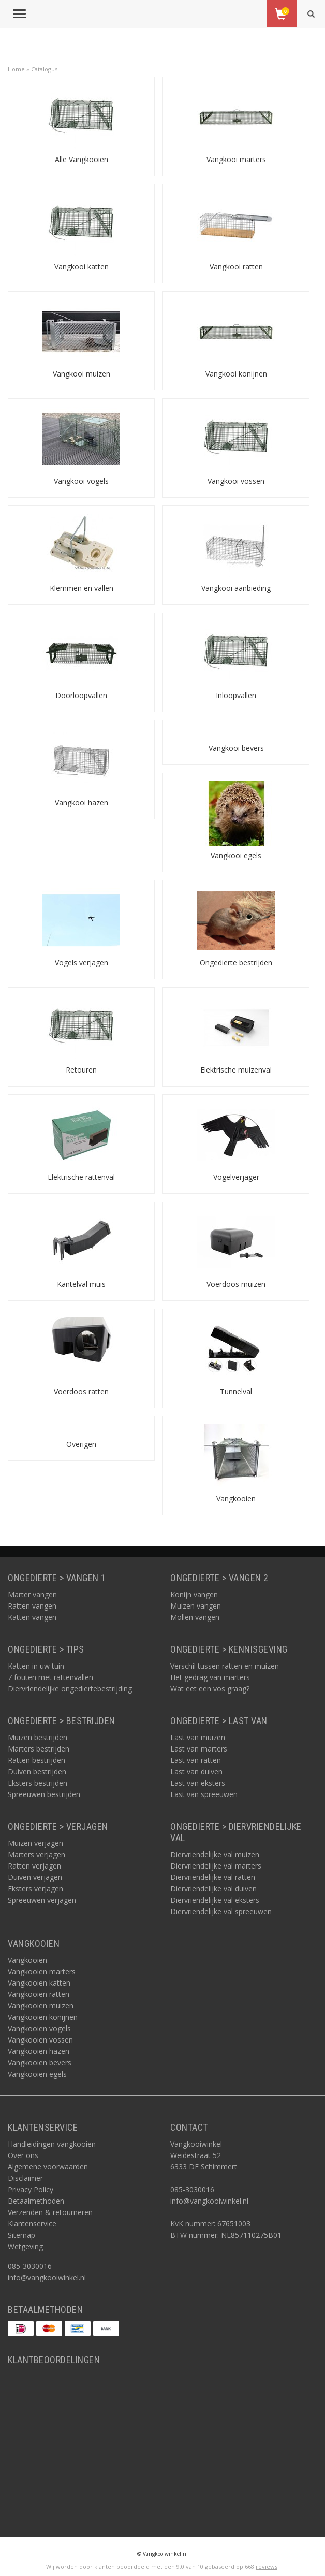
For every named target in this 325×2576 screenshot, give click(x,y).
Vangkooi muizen (81, 374)
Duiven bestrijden (37, 1771)
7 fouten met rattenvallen (50, 1677)
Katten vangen (32, 1617)
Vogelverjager (236, 1177)
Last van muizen (197, 1737)
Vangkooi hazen (81, 802)
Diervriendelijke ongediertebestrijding (70, 1689)
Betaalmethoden (36, 2201)
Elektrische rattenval (81, 1177)
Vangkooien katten (39, 1983)
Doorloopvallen (81, 695)
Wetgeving (25, 2246)
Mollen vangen (194, 1617)
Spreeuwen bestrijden (44, 1794)
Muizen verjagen (35, 1843)
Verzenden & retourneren (50, 2212)
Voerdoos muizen (235, 1284)
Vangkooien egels (37, 2074)
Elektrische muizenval (236, 1070)
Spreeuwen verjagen (42, 1900)
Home (16, 69)
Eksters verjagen (35, 1888)
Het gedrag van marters (210, 1677)
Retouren (81, 1070)
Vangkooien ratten (38, 1994)
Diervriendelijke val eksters (214, 1900)
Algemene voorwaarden (48, 2167)
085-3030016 (30, 2266)
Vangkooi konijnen (236, 374)
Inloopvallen (236, 695)
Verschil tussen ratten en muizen (224, 1666)
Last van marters (198, 1749)
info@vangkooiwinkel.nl (47, 2277)
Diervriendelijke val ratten (212, 1877)
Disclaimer (25, 2178)
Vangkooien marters (42, 1971)
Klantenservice (32, 2223)
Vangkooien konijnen (43, 2017)
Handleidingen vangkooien (52, 2144)
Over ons (23, 2155)
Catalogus (44, 69)
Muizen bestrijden (37, 1737)
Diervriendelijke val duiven (213, 1888)
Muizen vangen (195, 1606)
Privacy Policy (30, 2189)
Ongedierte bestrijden (236, 962)
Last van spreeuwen (204, 1794)
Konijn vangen (194, 1594)
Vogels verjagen (81, 962)
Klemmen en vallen (81, 588)
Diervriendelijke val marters (215, 1866)
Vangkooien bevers (39, 2062)
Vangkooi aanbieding (236, 588)
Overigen (81, 1444)
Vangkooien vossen (40, 2040)
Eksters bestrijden (37, 1783)
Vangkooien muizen (40, 2005)
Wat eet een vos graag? (209, 1689)
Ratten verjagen (34, 1866)
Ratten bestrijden (36, 1760)
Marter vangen (32, 1594)
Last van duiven (196, 1771)
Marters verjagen (36, 1854)
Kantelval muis (81, 1284)
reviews (266, 2566)
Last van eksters (197, 1783)
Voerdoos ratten (81, 1391)
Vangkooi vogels (81, 481)
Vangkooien (236, 1498)
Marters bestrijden (38, 1749)
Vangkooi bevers (236, 748)
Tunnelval (236, 1391)
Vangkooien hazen (38, 2051)
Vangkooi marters (236, 159)
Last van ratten (195, 1760)
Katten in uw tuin (36, 1666)
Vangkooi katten (81, 266)
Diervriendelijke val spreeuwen (221, 1911)
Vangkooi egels (236, 855)
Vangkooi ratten (236, 266)
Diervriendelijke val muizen (214, 1854)
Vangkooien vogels (39, 2028)
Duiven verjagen (35, 1877)
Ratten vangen (32, 1606)
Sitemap (21, 2235)
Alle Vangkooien (81, 159)
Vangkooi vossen (236, 481)
